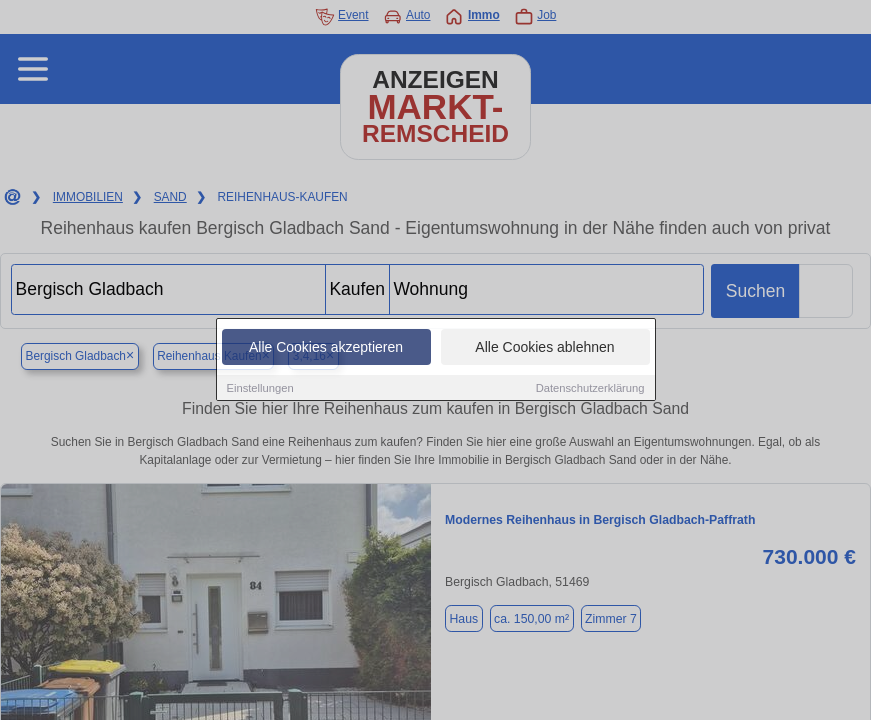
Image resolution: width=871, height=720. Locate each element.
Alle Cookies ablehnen (544, 348)
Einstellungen (260, 389)
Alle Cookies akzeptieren (326, 348)
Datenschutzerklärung (590, 389)
